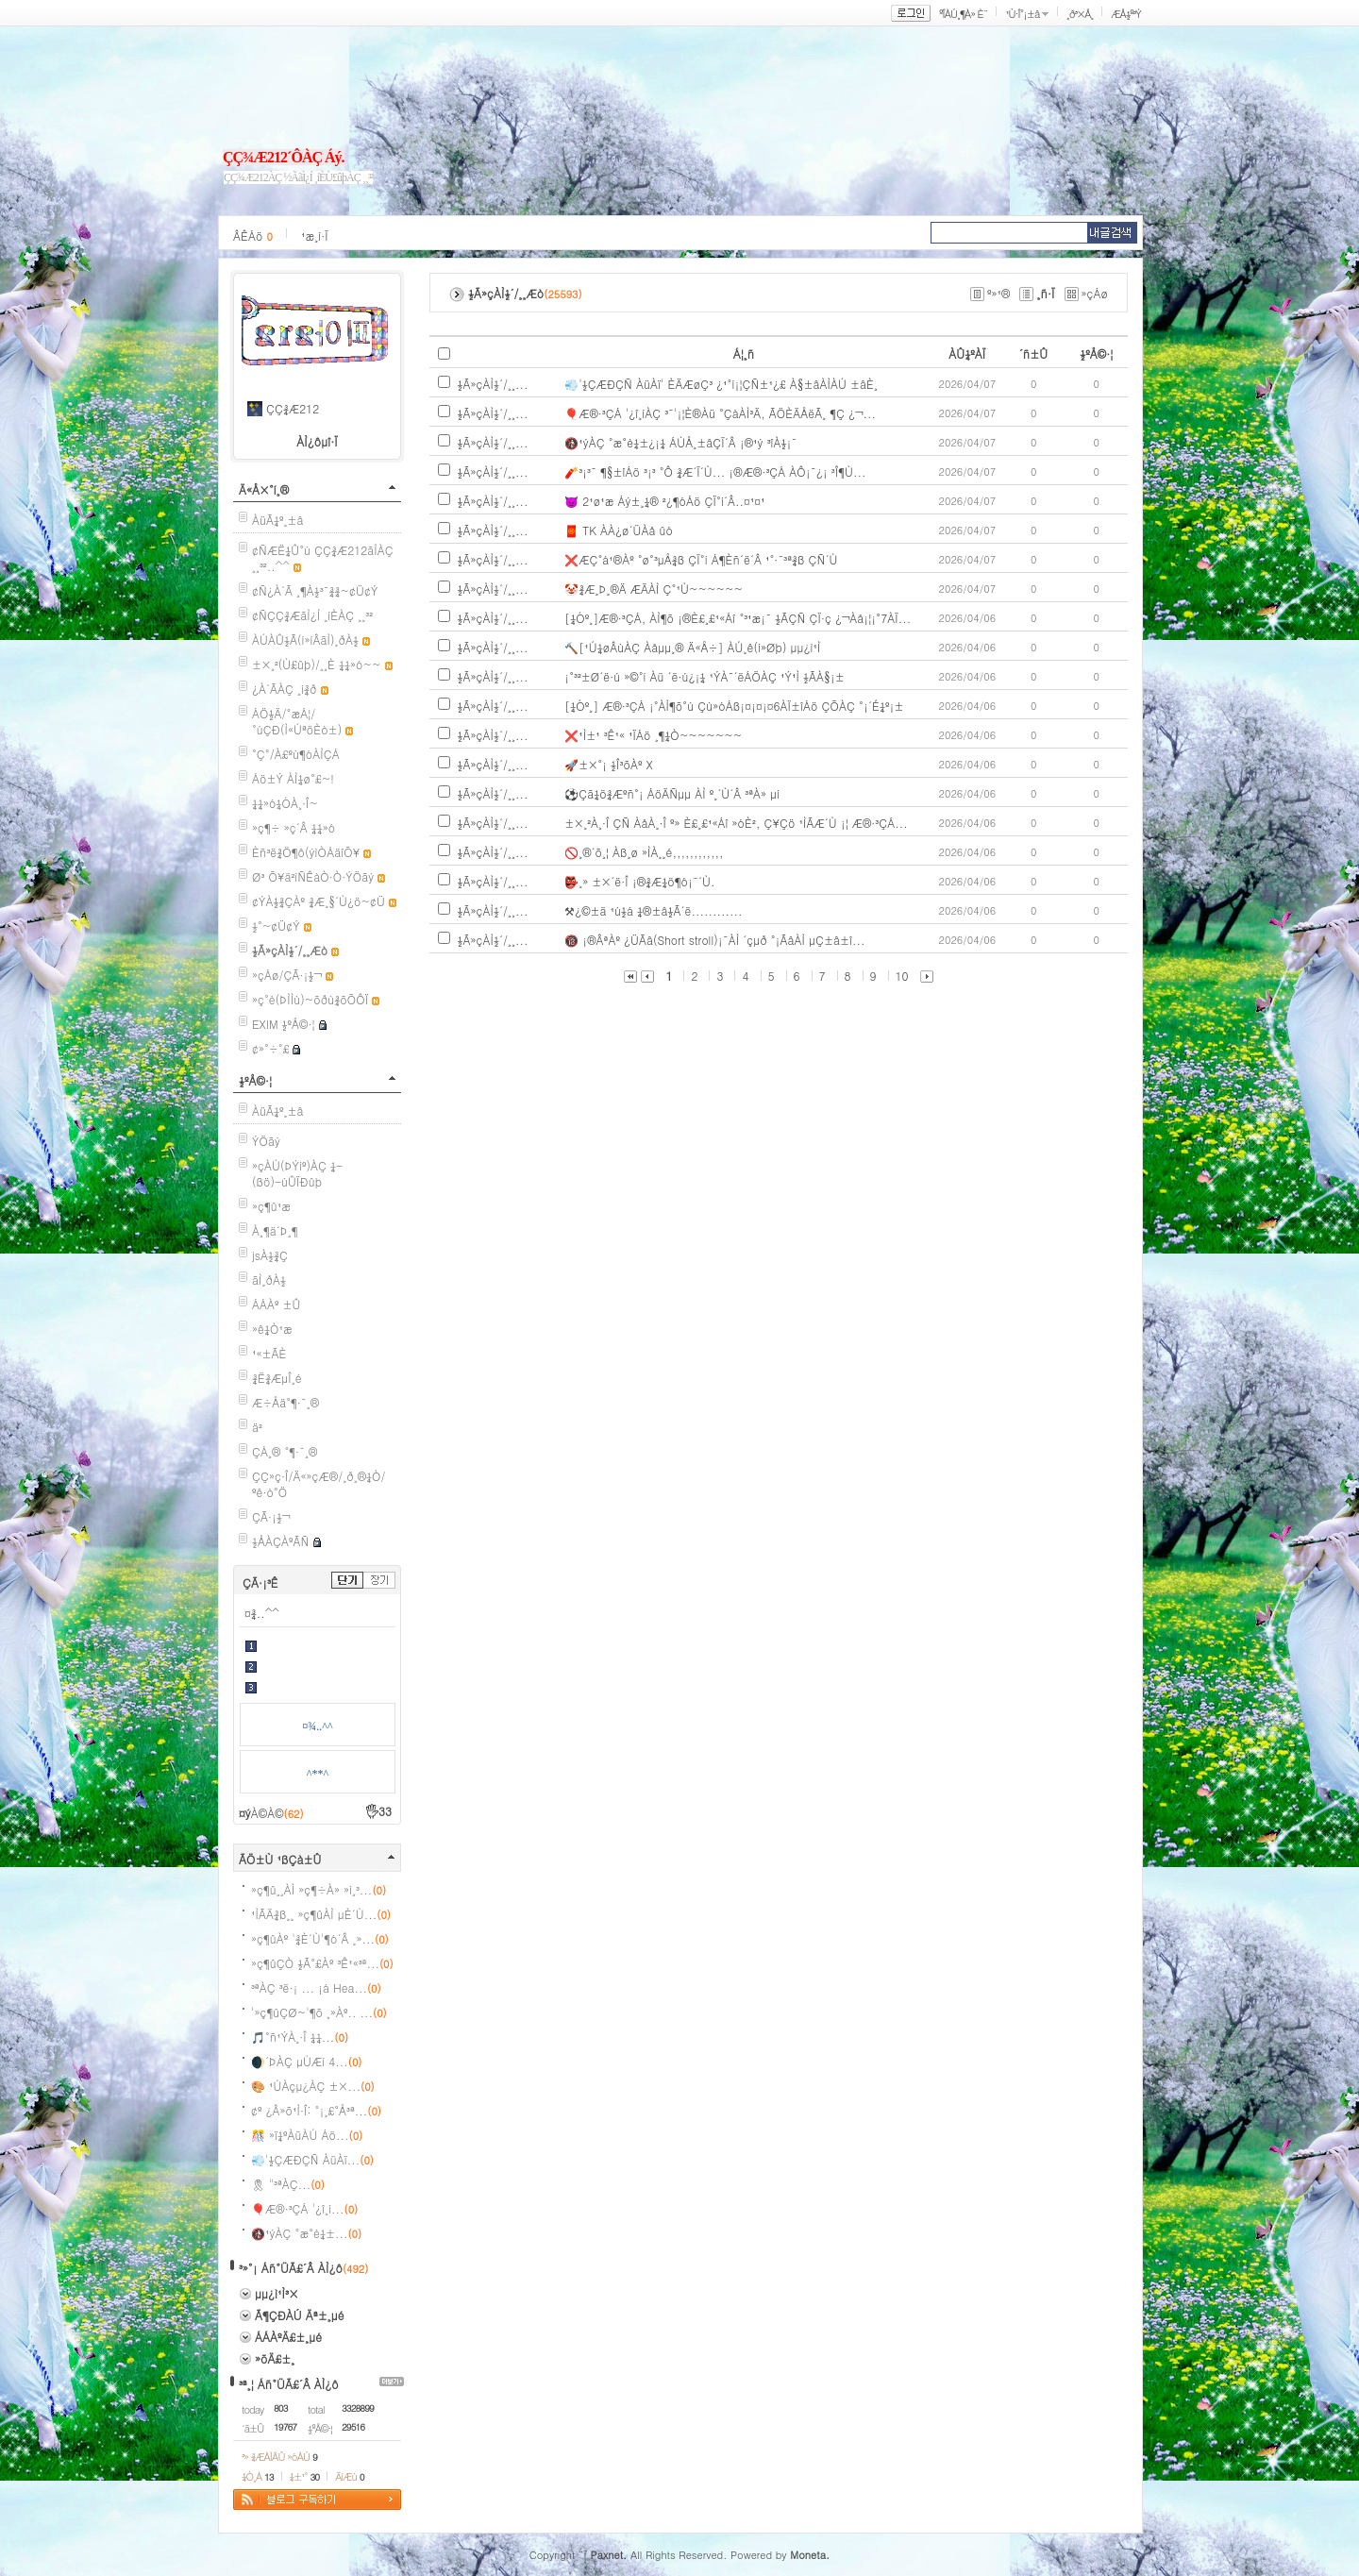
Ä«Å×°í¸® (264, 489)
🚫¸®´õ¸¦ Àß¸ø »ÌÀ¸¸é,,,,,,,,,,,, (643, 852)
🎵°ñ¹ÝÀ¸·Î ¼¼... (299, 2037)
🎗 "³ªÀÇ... (288, 2184)
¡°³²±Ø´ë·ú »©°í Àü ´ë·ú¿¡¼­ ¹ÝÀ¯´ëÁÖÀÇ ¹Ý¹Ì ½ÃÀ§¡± (704, 676)
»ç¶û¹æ (271, 1206)
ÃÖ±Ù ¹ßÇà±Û (280, 1859)
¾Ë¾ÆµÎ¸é (277, 1378)
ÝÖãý (266, 1141)
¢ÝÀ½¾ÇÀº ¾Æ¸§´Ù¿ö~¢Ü (318, 901)
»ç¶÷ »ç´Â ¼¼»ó (293, 827)
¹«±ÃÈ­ (269, 1353)
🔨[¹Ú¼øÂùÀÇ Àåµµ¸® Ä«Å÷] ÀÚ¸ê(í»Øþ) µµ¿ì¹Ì (692, 647)
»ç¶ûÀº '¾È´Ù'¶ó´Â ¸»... (320, 1938)
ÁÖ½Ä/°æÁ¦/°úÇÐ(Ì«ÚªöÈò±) (297, 721)
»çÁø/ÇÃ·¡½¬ (287, 975)
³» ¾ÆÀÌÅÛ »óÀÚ (279, 2457)
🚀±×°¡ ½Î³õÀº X (608, 764)
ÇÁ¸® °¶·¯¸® (284, 1451)
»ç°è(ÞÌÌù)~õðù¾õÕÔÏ (310, 999)
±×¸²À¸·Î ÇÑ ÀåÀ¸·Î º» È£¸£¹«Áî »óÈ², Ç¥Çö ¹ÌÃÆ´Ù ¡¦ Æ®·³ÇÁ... (736, 823)
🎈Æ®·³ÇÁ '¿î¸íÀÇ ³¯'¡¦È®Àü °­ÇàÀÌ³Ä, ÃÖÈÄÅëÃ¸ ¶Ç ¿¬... (720, 413)
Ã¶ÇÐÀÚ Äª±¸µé (299, 2315)
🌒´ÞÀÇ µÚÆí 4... (306, 2061)
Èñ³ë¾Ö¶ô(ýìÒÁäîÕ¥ (306, 852)
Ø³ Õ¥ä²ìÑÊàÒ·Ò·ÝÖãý (313, 876)
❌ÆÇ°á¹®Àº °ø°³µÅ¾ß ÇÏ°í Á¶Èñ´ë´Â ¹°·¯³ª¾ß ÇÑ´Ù (700, 559)
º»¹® (998, 293)
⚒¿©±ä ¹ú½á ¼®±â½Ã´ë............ (653, 910)
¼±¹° (305, 2476)
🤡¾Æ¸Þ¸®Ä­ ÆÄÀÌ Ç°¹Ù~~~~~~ (653, 589)
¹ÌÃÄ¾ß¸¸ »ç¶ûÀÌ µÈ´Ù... (321, 1914)
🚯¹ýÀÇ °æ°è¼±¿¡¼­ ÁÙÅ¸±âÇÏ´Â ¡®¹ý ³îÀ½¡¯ (680, 442)
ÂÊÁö (253, 235)
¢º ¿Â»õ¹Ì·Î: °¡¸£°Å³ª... (316, 2110)
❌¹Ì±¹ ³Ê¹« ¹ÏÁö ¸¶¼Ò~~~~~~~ (653, 735)
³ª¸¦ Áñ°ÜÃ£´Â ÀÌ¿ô (289, 2384)
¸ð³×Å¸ (1079, 14)
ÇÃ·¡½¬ (271, 1516)
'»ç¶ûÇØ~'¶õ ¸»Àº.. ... (319, 2012)
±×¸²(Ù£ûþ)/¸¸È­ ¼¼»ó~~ (316, 664)
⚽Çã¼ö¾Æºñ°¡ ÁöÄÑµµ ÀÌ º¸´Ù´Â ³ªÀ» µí (672, 793)
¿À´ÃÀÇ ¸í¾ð (284, 689)
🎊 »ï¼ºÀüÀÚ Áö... (306, 2135)
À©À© (277, 1813)
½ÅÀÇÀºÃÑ (281, 1541)
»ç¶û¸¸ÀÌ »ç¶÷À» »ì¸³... (318, 1889)
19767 (285, 2426)
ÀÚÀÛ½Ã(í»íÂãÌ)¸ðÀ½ (305, 639)
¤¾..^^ (261, 1613)
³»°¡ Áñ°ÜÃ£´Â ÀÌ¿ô (291, 2268)
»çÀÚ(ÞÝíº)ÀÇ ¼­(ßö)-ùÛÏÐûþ (297, 1173)
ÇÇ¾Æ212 (292, 408)
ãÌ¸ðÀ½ (269, 1279)
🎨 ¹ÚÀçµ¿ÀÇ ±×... (313, 2086)
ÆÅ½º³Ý (1126, 14)
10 (902, 976)
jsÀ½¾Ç (270, 1255)
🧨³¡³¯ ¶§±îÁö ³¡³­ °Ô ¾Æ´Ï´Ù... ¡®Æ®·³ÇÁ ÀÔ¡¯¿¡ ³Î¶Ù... (714, 471)
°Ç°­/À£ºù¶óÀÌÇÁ (296, 754)
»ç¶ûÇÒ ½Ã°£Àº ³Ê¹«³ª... (322, 1963)
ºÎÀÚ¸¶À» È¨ (963, 14)
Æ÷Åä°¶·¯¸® (285, 1402)
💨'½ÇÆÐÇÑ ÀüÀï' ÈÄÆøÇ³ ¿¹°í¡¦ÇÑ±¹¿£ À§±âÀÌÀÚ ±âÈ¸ (721, 384)
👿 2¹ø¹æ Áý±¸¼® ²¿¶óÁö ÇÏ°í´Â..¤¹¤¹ (664, 501)
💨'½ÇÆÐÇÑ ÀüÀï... (312, 2159)
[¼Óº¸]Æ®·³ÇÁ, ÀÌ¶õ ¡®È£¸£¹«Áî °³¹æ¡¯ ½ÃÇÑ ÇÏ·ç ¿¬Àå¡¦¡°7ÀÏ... (737, 618)
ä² (257, 1427)
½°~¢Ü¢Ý (276, 926)
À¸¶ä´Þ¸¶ (275, 1230)
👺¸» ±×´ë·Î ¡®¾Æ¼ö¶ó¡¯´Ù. (639, 881)
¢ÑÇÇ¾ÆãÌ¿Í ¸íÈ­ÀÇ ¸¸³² (312, 615)
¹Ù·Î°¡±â (1022, 14)
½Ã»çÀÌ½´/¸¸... (493, 384)
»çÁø (1095, 293)
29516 (353, 2426)
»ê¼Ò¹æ (272, 1329)
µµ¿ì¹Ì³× (276, 2293)
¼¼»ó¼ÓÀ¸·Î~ (285, 803)
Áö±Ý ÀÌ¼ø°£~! (293, 778)
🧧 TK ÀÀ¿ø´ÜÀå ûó (618, 530)
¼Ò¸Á (258, 2476)
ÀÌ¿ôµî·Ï (317, 441)
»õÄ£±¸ (274, 2358)
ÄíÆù (349, 2476)
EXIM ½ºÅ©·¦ (283, 1024)
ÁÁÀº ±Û (276, 1304)
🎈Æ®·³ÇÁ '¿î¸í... (304, 2208)
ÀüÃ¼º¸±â (278, 520)
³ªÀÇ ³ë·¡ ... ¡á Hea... (316, 1987)
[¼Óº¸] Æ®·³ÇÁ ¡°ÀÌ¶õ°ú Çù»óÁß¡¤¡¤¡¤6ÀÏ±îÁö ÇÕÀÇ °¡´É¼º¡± (733, 706)
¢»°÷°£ (270, 1048)
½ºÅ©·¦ (255, 1080)
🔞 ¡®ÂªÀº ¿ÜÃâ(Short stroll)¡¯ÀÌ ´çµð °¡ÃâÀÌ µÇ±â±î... (714, 940)
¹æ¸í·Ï (314, 235)
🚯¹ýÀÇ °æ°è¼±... (306, 2233)
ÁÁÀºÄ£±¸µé (288, 2337)
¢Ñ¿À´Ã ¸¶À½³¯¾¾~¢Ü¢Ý (315, 590)
